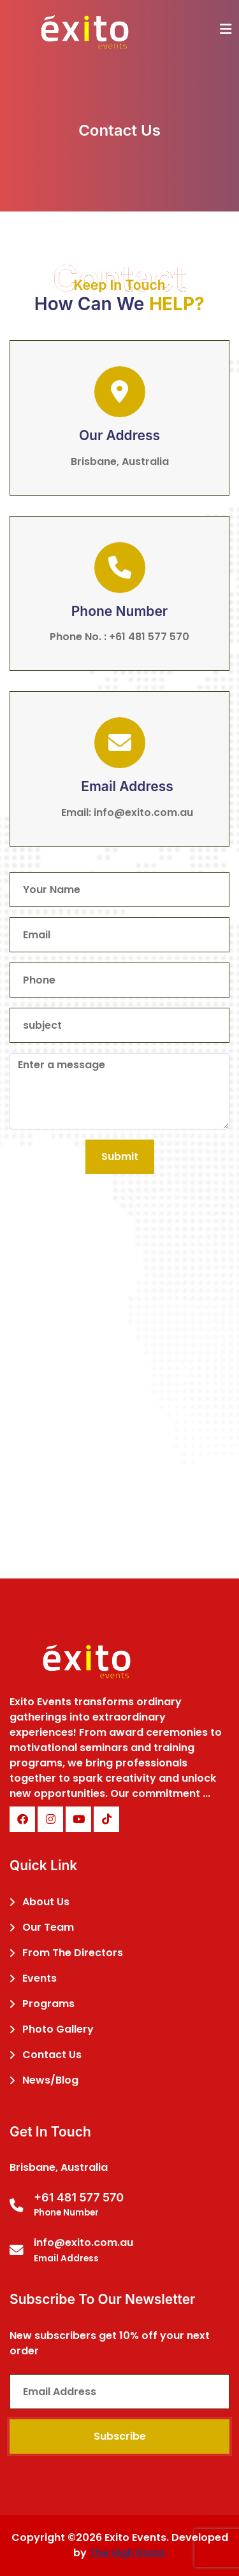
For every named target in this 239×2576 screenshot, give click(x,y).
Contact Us (52, 2054)
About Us (45, 1901)
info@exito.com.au (143, 812)
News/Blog (50, 2080)
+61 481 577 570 (149, 636)
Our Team (48, 1927)
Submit (119, 1156)
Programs (48, 2003)
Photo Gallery (58, 2029)
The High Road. (127, 2552)
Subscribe (120, 2436)
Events (39, 1978)
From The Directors (72, 1952)
